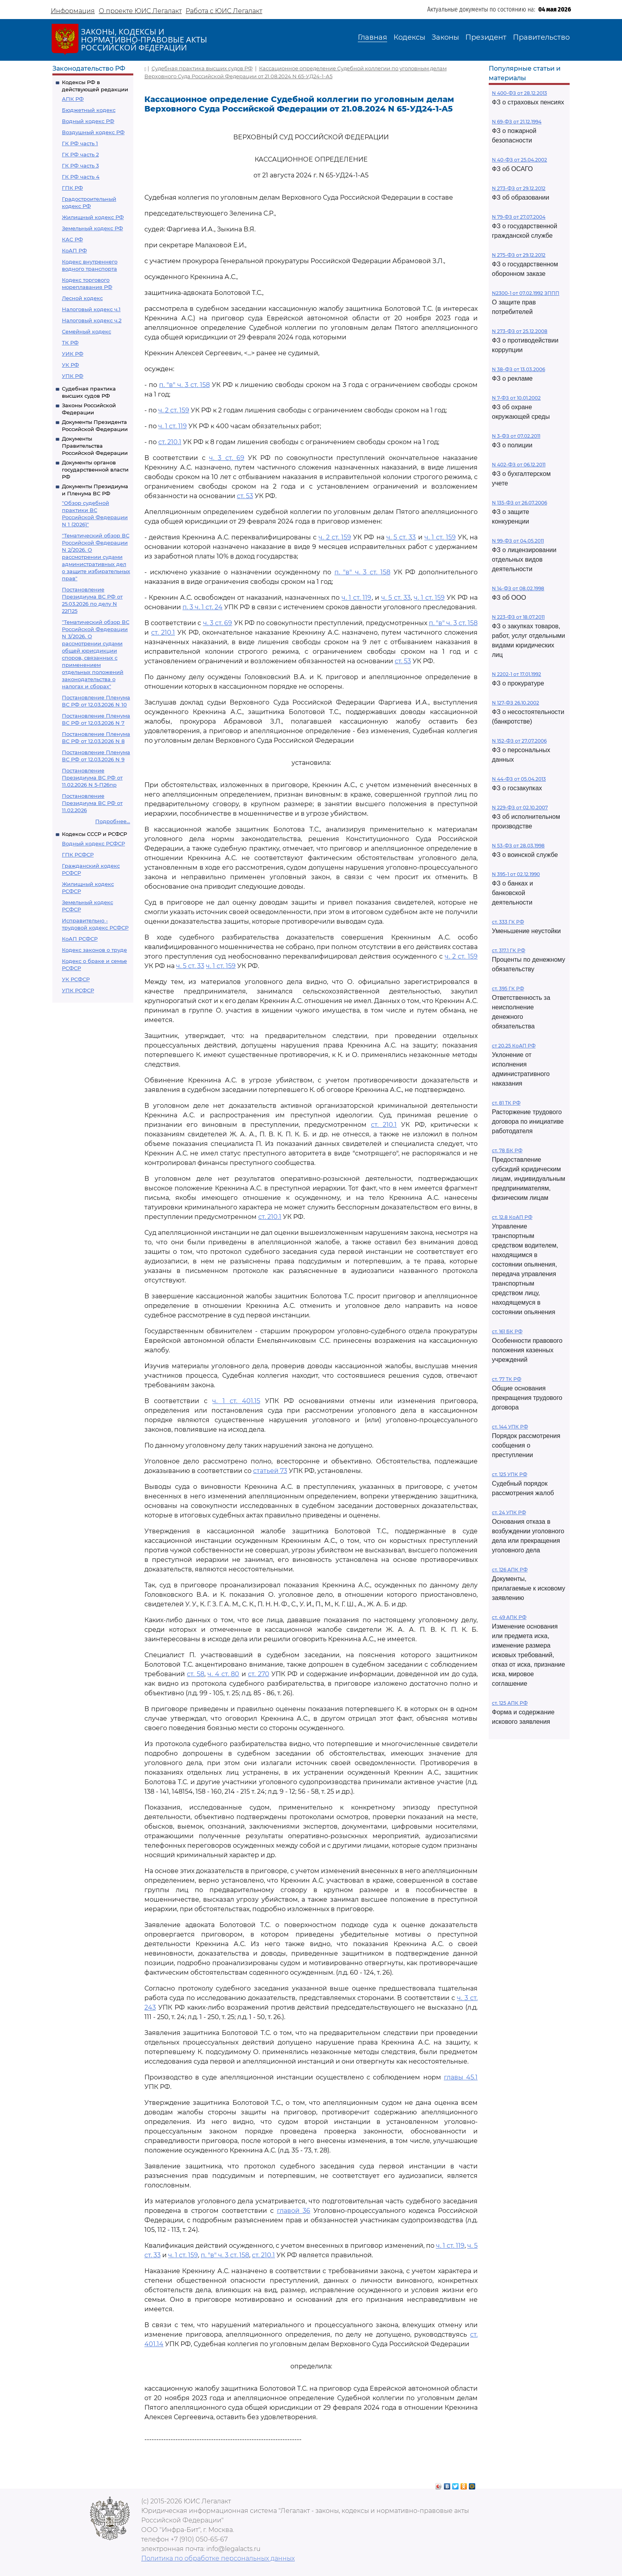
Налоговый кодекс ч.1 (91, 309)
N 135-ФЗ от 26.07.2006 (519, 503)
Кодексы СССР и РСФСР (94, 834)
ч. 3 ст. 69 (226, 458)
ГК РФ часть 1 (80, 143)
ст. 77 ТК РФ (506, 1379)
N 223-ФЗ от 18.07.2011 (518, 617)
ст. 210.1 (169, 442)
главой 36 (293, 2210)
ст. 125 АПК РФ (510, 1703)
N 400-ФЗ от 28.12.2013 (519, 93)
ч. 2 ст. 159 (173, 410)
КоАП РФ (74, 250)
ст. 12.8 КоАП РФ (512, 1217)
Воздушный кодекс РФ (93, 132)
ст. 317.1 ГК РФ (508, 950)
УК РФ (70, 365)
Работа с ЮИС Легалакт (224, 11)
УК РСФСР (76, 979)
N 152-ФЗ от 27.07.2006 (519, 741)
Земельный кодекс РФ (92, 228)
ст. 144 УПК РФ (510, 1427)
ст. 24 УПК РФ (509, 1512)
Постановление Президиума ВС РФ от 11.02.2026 (92, 803)
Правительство (541, 37)
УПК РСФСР (78, 990)
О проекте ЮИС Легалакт (140, 11)
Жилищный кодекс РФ (93, 217)
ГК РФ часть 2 (80, 154)
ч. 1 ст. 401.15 (236, 1401)
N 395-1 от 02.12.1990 (516, 874)
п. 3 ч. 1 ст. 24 (202, 607)
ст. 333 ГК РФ (508, 922)
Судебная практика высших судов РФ (202, 68)
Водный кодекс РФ (88, 121)
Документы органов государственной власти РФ (95, 469)
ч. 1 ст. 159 (440, 537)
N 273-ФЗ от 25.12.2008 (519, 331)
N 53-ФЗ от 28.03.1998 (518, 846)
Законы (445, 37)
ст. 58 (195, 1674)
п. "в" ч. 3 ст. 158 (184, 385)
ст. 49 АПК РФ (509, 1617)
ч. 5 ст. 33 (401, 537)
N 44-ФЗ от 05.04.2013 (519, 779)
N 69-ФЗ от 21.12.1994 (516, 122)
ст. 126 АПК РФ (510, 1570)
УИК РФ (72, 353)
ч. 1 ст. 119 (172, 426)
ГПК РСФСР (78, 854)
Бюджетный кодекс (88, 110)
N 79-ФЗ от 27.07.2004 (518, 217)
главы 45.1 (461, 2077)
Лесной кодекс (82, 298)
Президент (486, 37)
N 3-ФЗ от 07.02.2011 (516, 436)
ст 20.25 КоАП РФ (514, 1046)
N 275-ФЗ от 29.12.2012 (518, 255)
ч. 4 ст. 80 (223, 1674)
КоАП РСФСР (80, 939)
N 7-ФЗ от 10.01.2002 (516, 398)
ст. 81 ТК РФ (506, 1103)
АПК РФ (73, 99)
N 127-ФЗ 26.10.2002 (515, 703)
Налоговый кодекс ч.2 (91, 320)
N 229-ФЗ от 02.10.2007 (520, 808)
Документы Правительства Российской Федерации (95, 445)
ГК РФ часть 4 (81, 176)
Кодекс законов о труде (94, 950)
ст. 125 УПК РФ (509, 1474)
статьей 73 (270, 1471)
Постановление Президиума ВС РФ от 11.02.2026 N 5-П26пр (92, 777)
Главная (372, 37)
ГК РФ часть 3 (80, 165)
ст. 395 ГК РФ (508, 989)
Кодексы (409, 37)
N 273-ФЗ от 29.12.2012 (518, 188)
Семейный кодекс (86, 331)
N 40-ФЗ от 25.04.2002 (519, 160)
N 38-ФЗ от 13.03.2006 (518, 369)
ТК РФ (70, 342)
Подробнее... (112, 821)
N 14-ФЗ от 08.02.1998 (518, 588)
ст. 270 (258, 1674)
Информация (73, 11)
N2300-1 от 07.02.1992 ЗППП (525, 293)
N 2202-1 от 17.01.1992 (516, 674)
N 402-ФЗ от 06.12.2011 (518, 465)
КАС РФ (72, 239)
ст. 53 (245, 496)
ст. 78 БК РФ (507, 1150)
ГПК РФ (72, 188)
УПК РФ (72, 376)
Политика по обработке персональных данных (218, 2558)
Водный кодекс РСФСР (93, 843)
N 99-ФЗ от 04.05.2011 (518, 541)
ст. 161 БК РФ (507, 1331)
